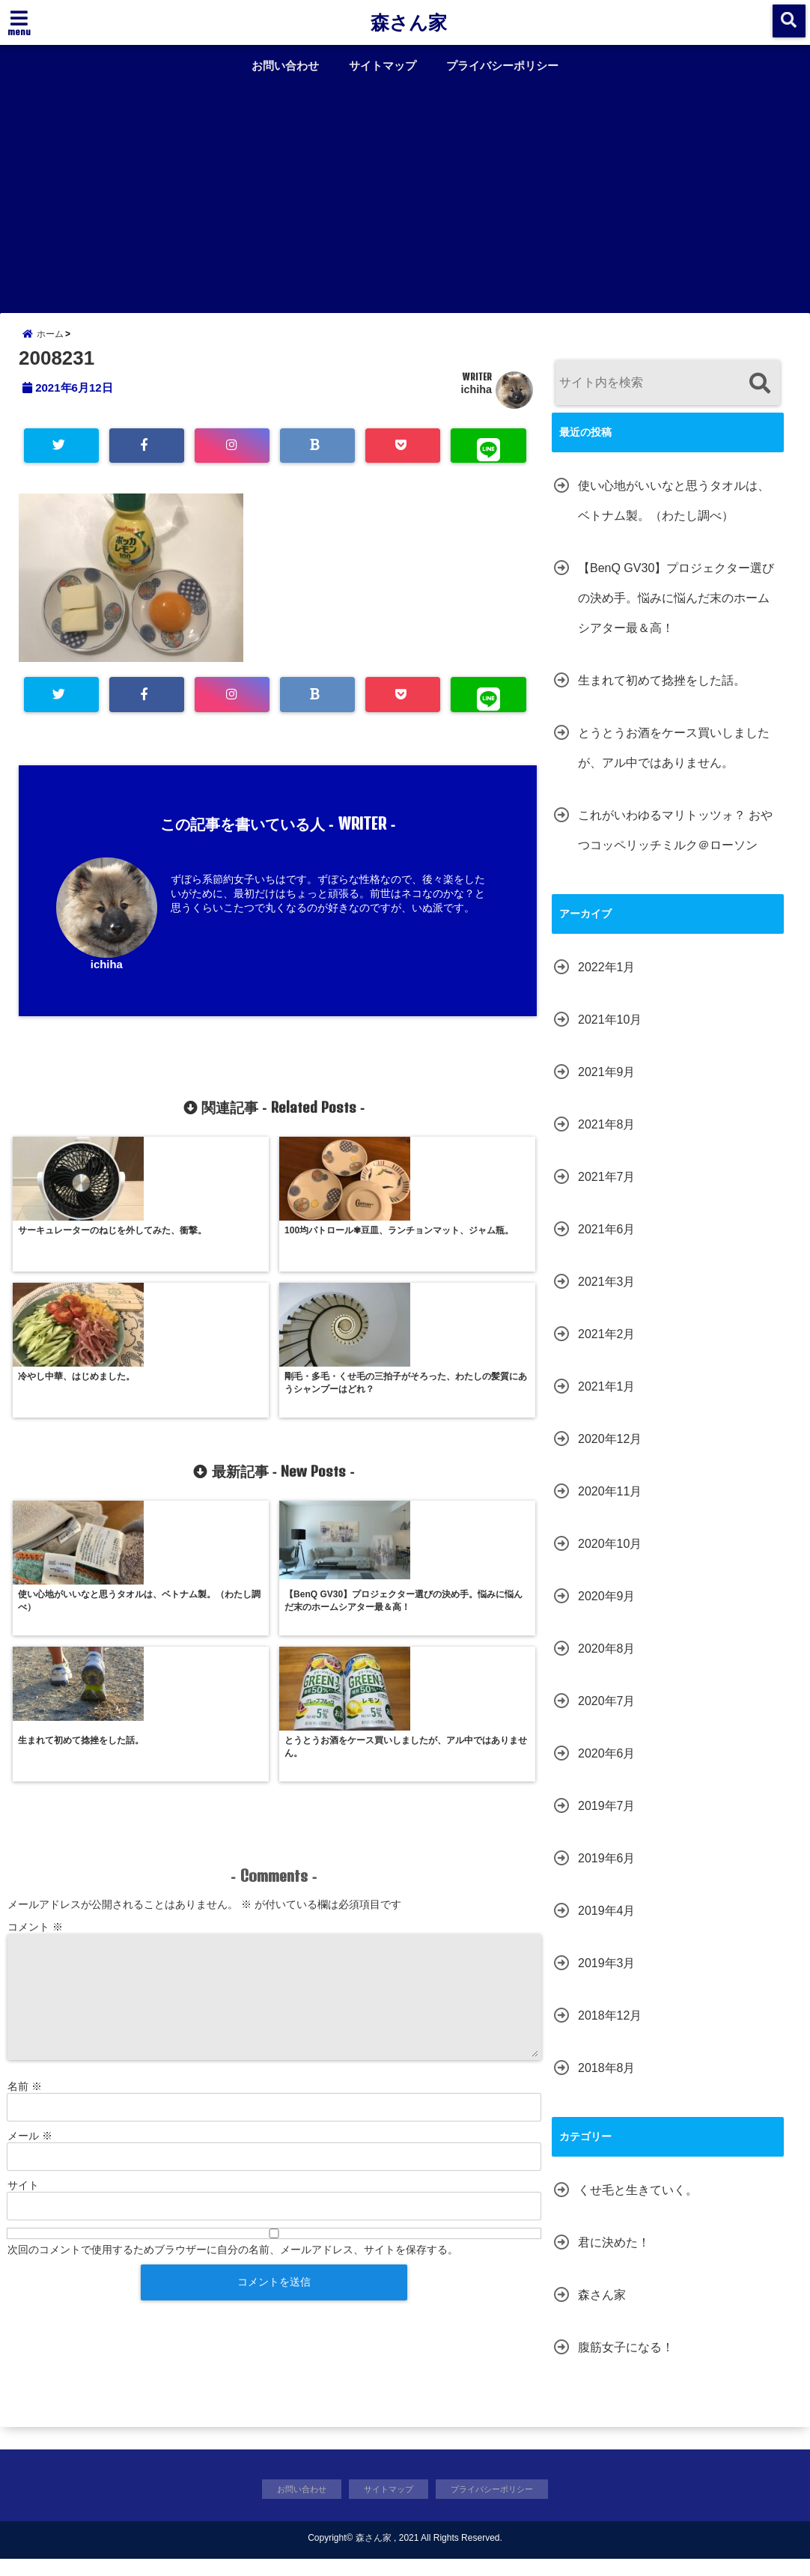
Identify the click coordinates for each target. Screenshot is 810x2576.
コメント (35, 1680)
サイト (23, 1938)
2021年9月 (607, 1086)
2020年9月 (607, 1610)
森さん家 (409, 22)
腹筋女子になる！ (626, 2361)
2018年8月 (607, 2082)
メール (29, 1889)
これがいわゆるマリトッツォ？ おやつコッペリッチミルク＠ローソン (675, 844)
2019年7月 (607, 1820)
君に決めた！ (614, 2256)
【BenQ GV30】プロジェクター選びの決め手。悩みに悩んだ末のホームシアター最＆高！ (676, 612)
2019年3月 (607, 1977)
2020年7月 (607, 1715)
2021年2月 (607, 1348)
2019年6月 (607, 1872)
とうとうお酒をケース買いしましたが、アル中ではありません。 (674, 762)
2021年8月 (607, 1138)
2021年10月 (610, 1033)
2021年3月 (607, 1295)
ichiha (476, 404)
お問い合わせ (285, 65)
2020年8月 (607, 1662)
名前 (24, 1839)
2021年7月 (607, 1191)
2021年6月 (607, 1243)
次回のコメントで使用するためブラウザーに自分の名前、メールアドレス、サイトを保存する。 (232, 2002)
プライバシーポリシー (502, 65)
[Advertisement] (405, 193)
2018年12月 (610, 2029)
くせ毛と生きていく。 (638, 2204)
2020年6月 (607, 1767)
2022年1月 (607, 981)
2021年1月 (607, 1400)
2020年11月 (610, 1505)
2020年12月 (610, 1453)
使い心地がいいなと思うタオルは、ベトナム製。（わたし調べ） (674, 514)
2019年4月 (607, 1925)
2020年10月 (610, 1558)
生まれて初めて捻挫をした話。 (662, 694)
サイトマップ (382, 65)
